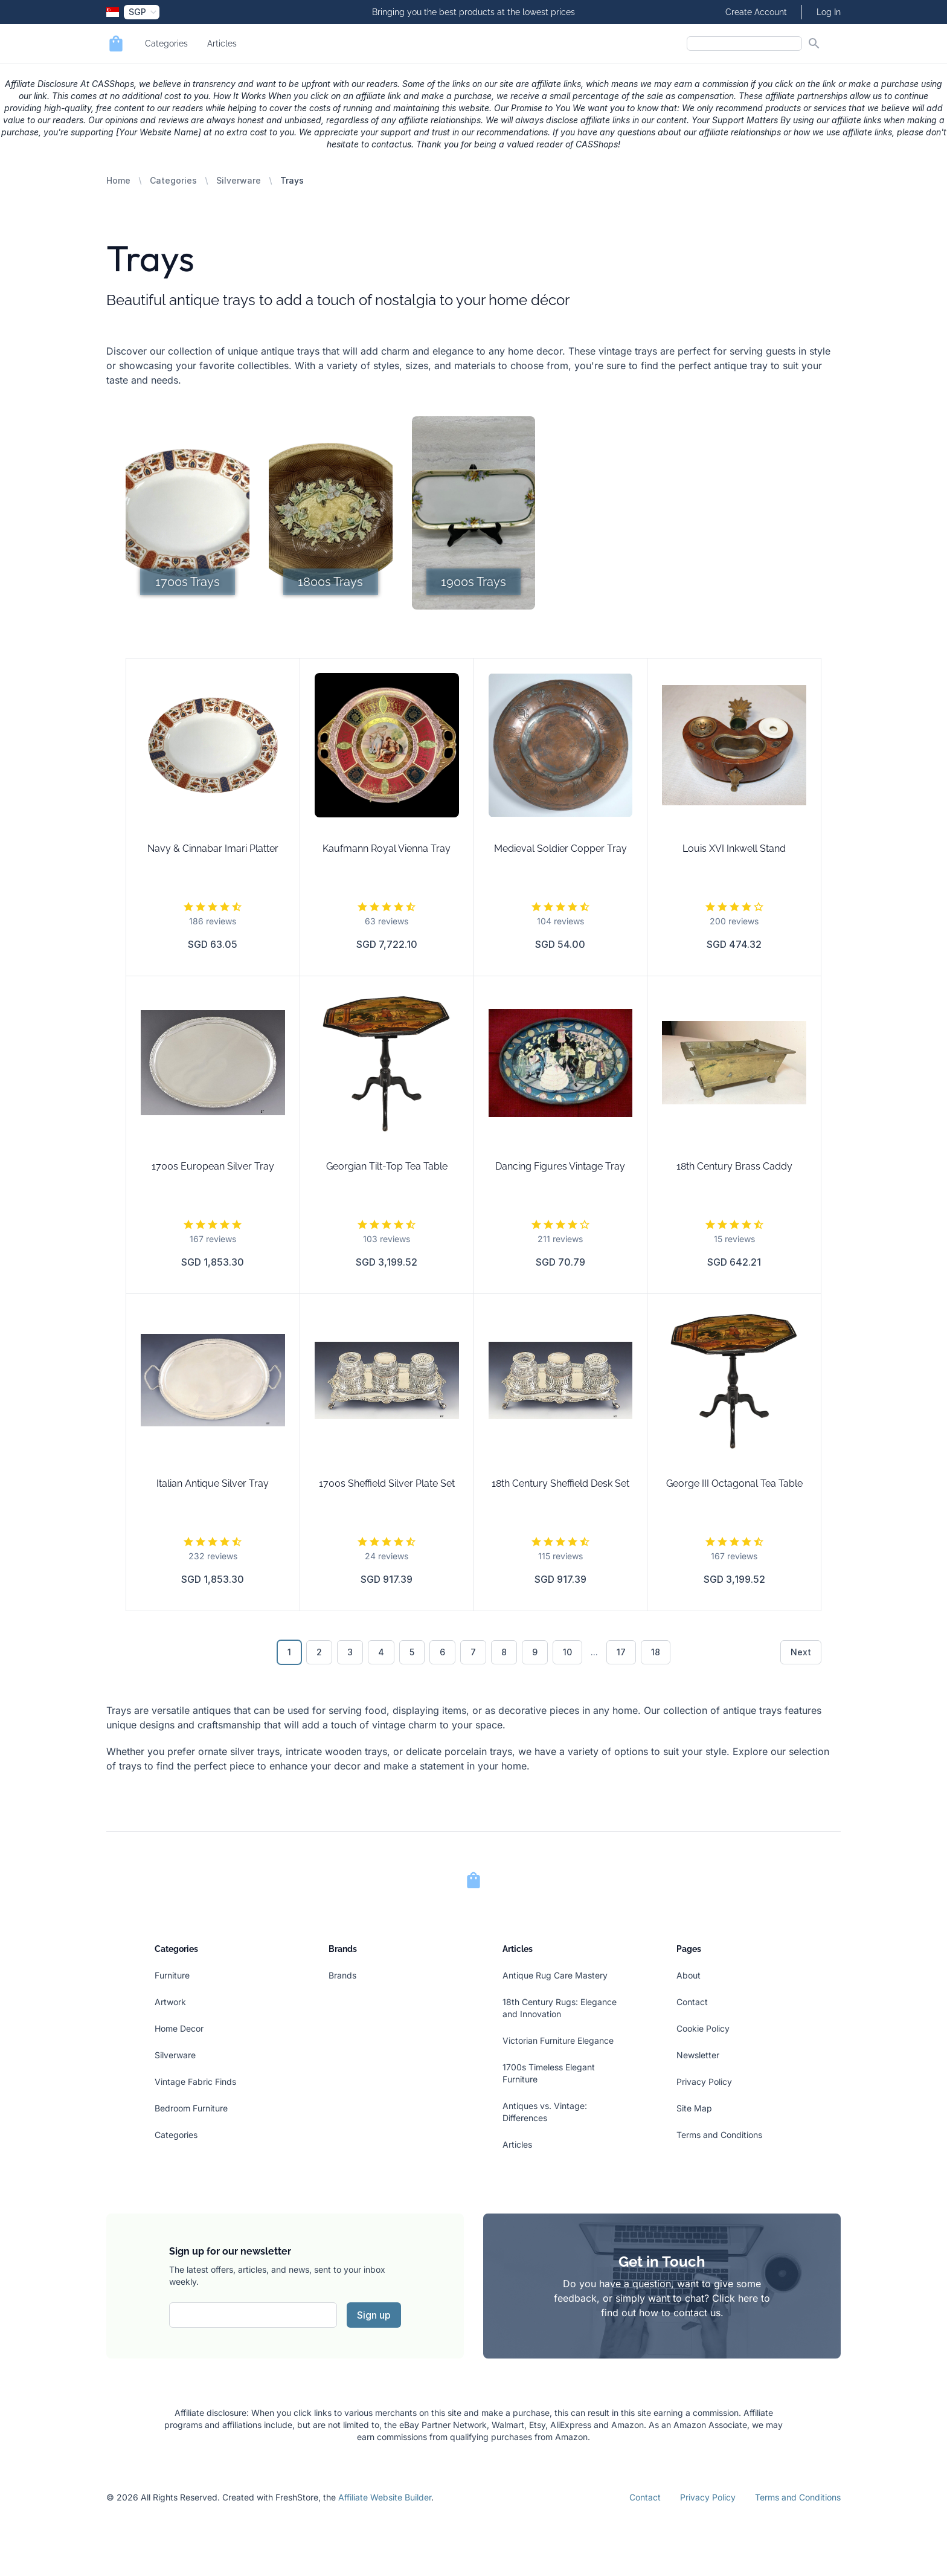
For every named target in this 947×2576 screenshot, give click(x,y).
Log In (829, 12)
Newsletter (697, 2055)
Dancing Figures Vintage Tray (560, 1166)
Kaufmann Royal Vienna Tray (387, 848)
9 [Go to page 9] (535, 1652)
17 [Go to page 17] (621, 1652)
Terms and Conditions (719, 2135)
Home (118, 180)
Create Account (756, 12)
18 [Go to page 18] (655, 1652)
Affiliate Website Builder (384, 2497)
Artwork (170, 2002)
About (688, 1975)
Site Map (694, 2108)
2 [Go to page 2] (319, 1652)
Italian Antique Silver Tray (212, 1483)
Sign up (374, 2315)
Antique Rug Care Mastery (555, 1975)
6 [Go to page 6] (442, 1652)
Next (801, 1652)
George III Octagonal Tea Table (734, 1483)
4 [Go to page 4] (381, 1652)
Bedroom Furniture (191, 2108)
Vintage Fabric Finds (195, 2081)
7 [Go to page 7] (473, 1652)
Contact (692, 2002)
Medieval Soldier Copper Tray (560, 848)
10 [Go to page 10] (567, 1652)
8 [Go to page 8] (504, 1652)
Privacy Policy (704, 2081)
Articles (222, 43)
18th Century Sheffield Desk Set (560, 1483)
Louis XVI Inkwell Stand (734, 848)
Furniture (172, 1975)
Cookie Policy (703, 2028)
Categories (166, 43)
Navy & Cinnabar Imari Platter (212, 848)
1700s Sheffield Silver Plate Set (387, 1483)
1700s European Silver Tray (213, 1166)
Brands (342, 1975)
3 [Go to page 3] (350, 1652)
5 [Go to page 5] (411, 1652)
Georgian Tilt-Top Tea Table (387, 1166)
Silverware (238, 180)
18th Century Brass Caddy (734, 1166)
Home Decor (179, 2028)
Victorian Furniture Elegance (558, 2040)
